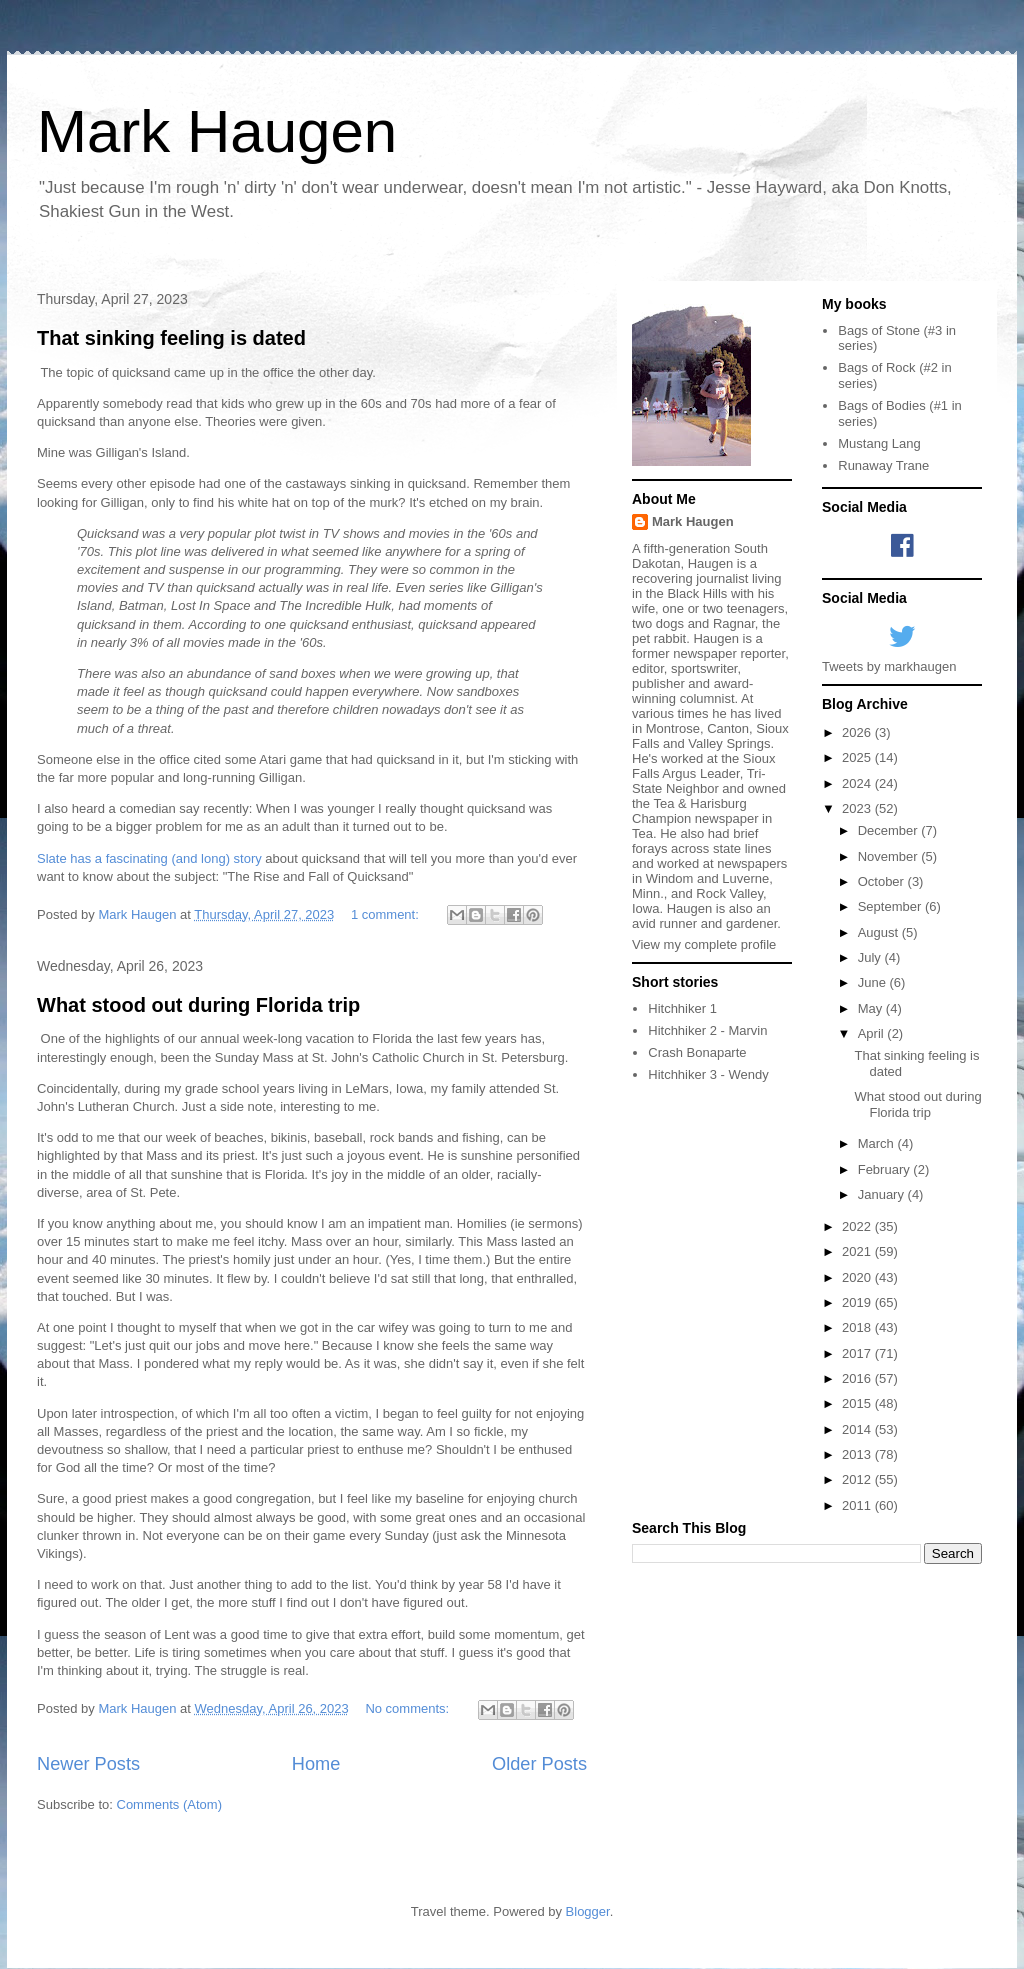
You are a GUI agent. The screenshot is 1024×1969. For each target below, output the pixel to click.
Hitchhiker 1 (682, 1008)
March (878, 1143)
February (886, 1169)
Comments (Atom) (169, 1804)
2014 (858, 1429)
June (874, 982)
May (872, 1008)
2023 (858, 808)
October (883, 881)
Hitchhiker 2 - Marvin (707, 1030)
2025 (858, 757)
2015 (858, 1403)
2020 (858, 1277)
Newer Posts (88, 1764)
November (890, 856)
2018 (858, 1327)
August (880, 932)
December (890, 830)
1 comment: (387, 914)
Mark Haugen (217, 131)
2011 (858, 1505)
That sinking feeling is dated (171, 338)
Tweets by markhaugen (889, 666)
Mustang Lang (879, 443)
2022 (858, 1226)
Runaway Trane (883, 465)
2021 (858, 1251)
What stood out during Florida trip (198, 1005)
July (871, 957)
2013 (858, 1454)
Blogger (588, 1911)
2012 (858, 1479)
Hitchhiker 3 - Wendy (708, 1074)
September (891, 906)
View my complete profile (704, 944)
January (883, 1194)
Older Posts (539, 1764)
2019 (858, 1302)
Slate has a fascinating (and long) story (149, 858)
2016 (858, 1378)
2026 (858, 732)
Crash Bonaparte (697, 1052)
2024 (858, 783)
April (873, 1033)
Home (316, 1764)
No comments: (408, 1708)
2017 (858, 1353)
